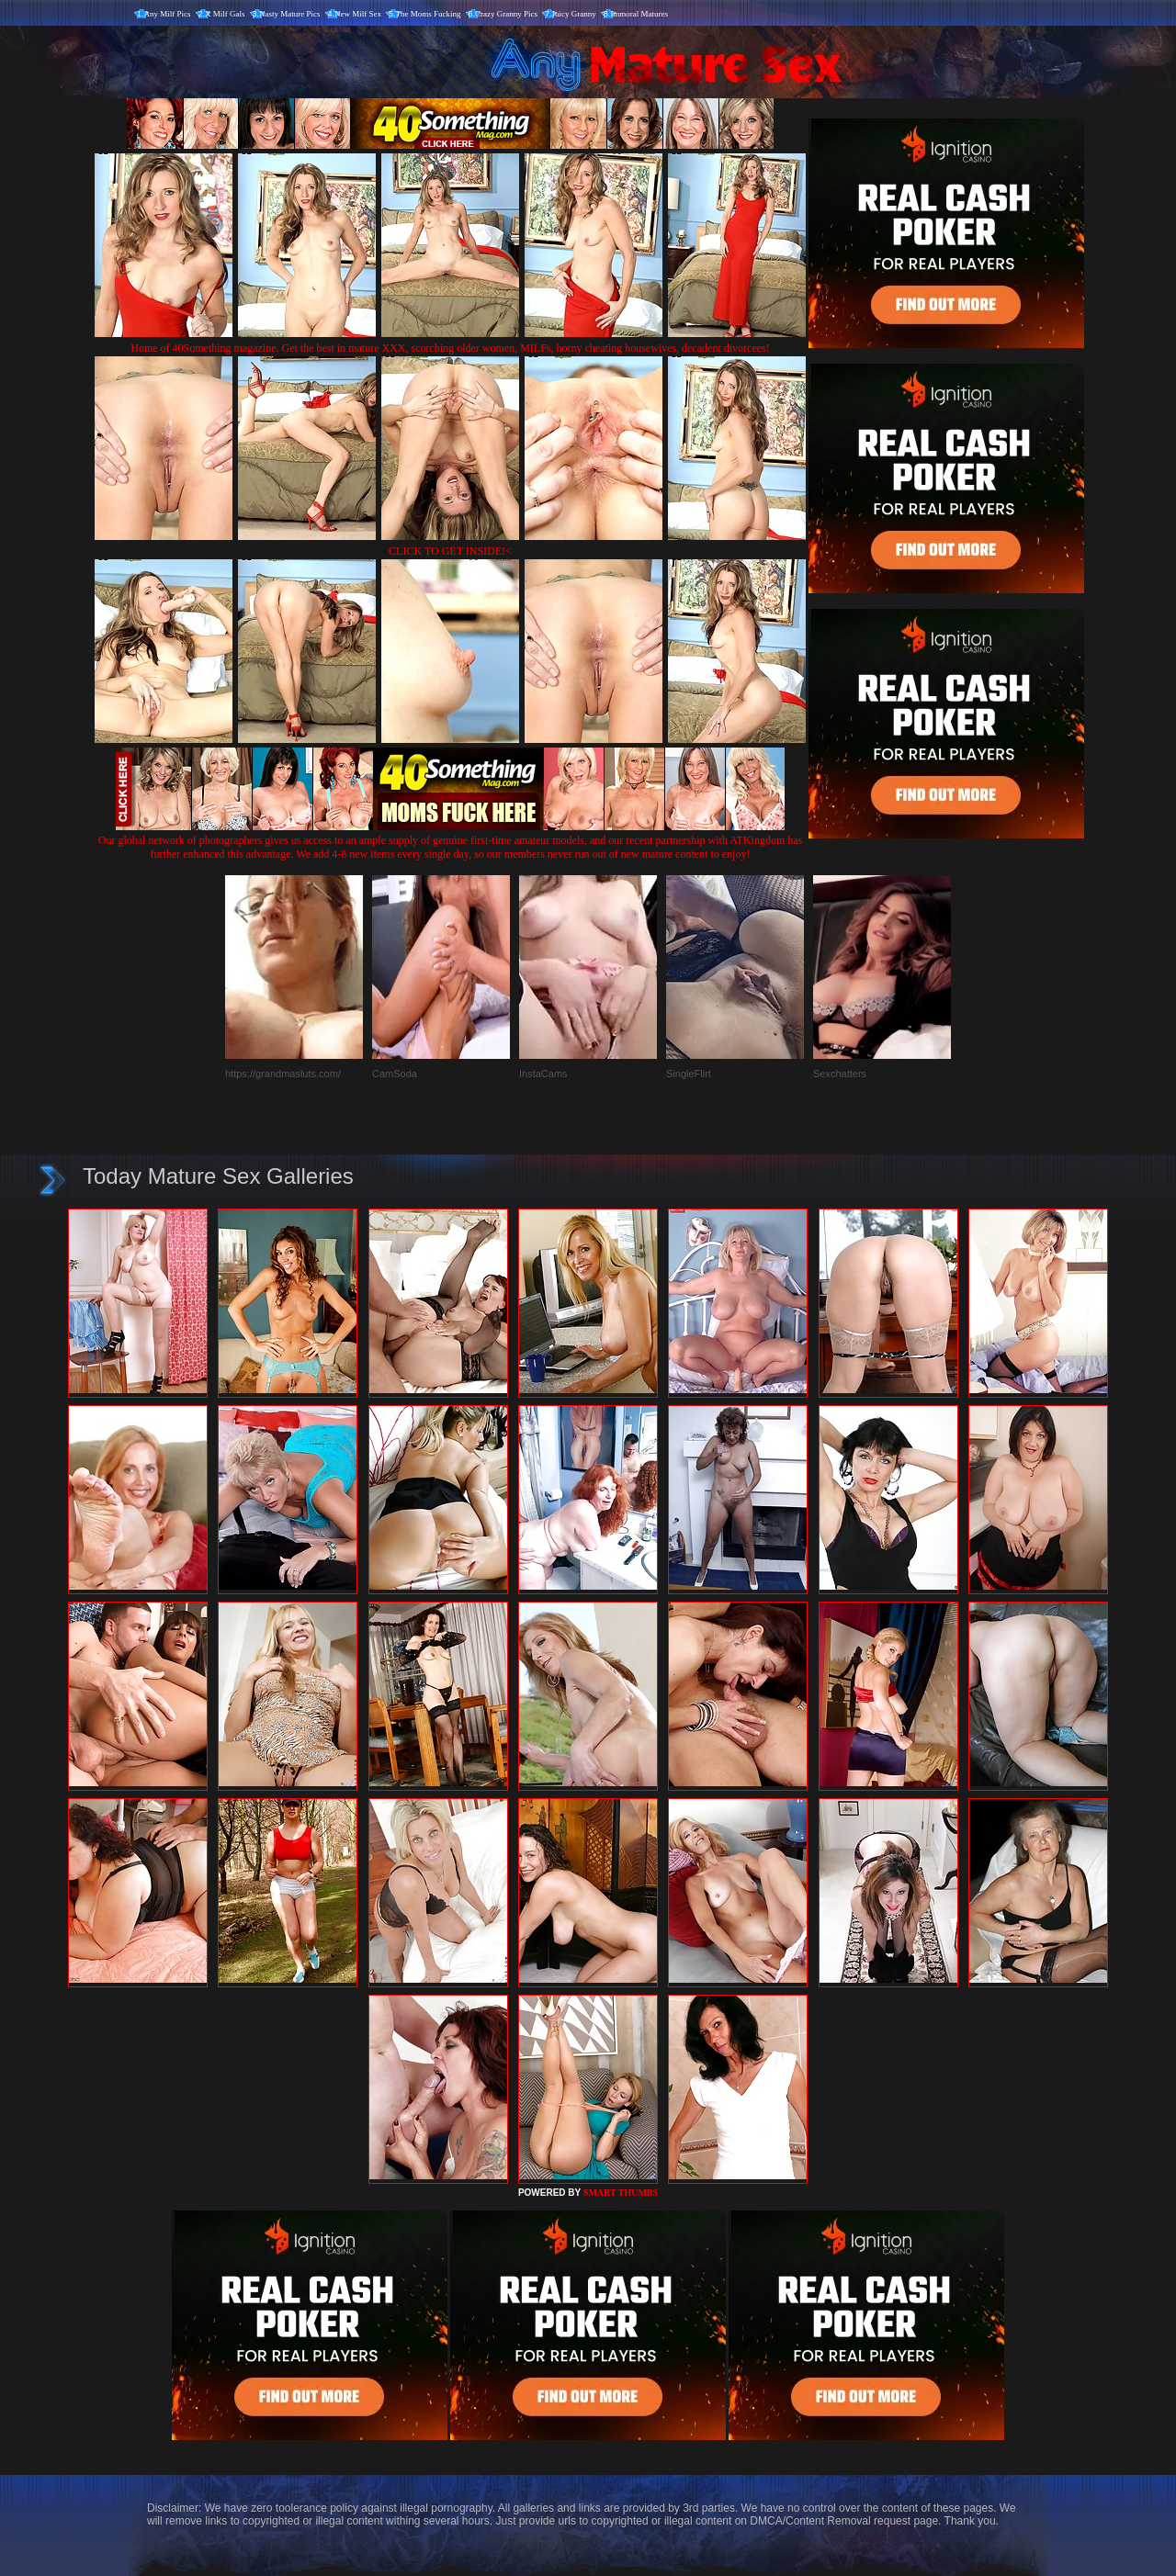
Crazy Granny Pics (506, 13)
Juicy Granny (574, 13)
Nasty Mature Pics (290, 13)
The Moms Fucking (428, 13)
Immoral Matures (639, 13)
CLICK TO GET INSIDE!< (450, 551)
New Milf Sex (357, 13)
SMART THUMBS (620, 2193)
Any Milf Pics (167, 13)
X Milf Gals (225, 13)
